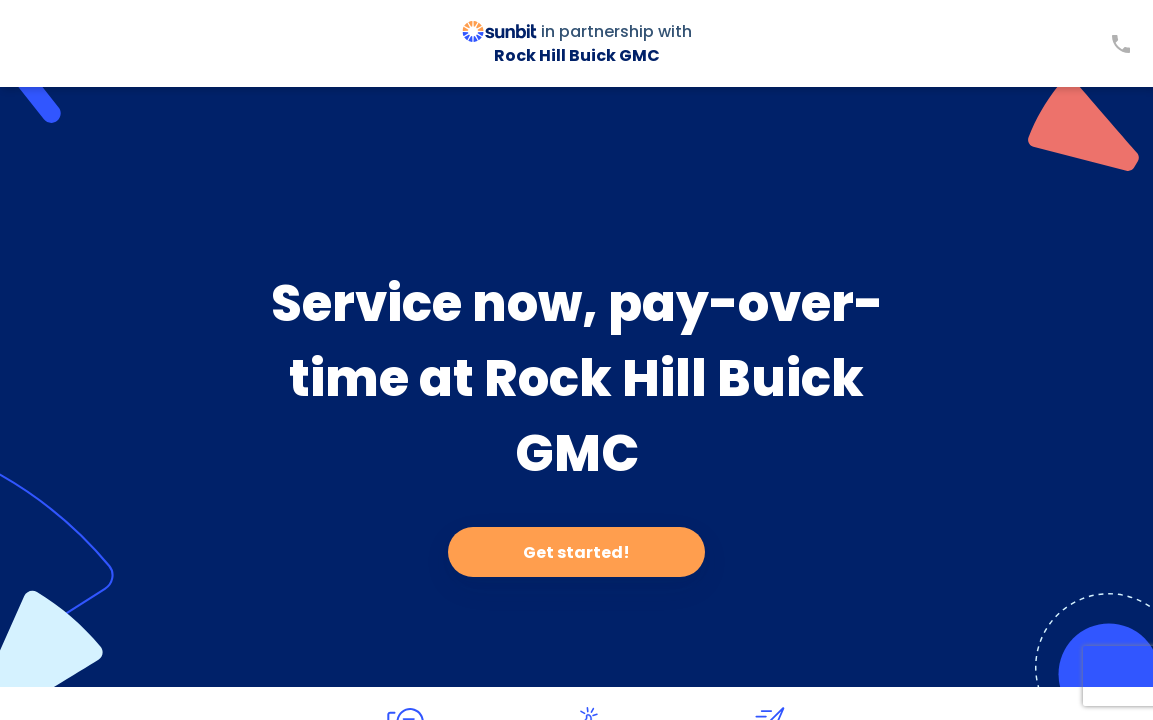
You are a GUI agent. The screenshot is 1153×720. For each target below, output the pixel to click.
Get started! (576, 552)
